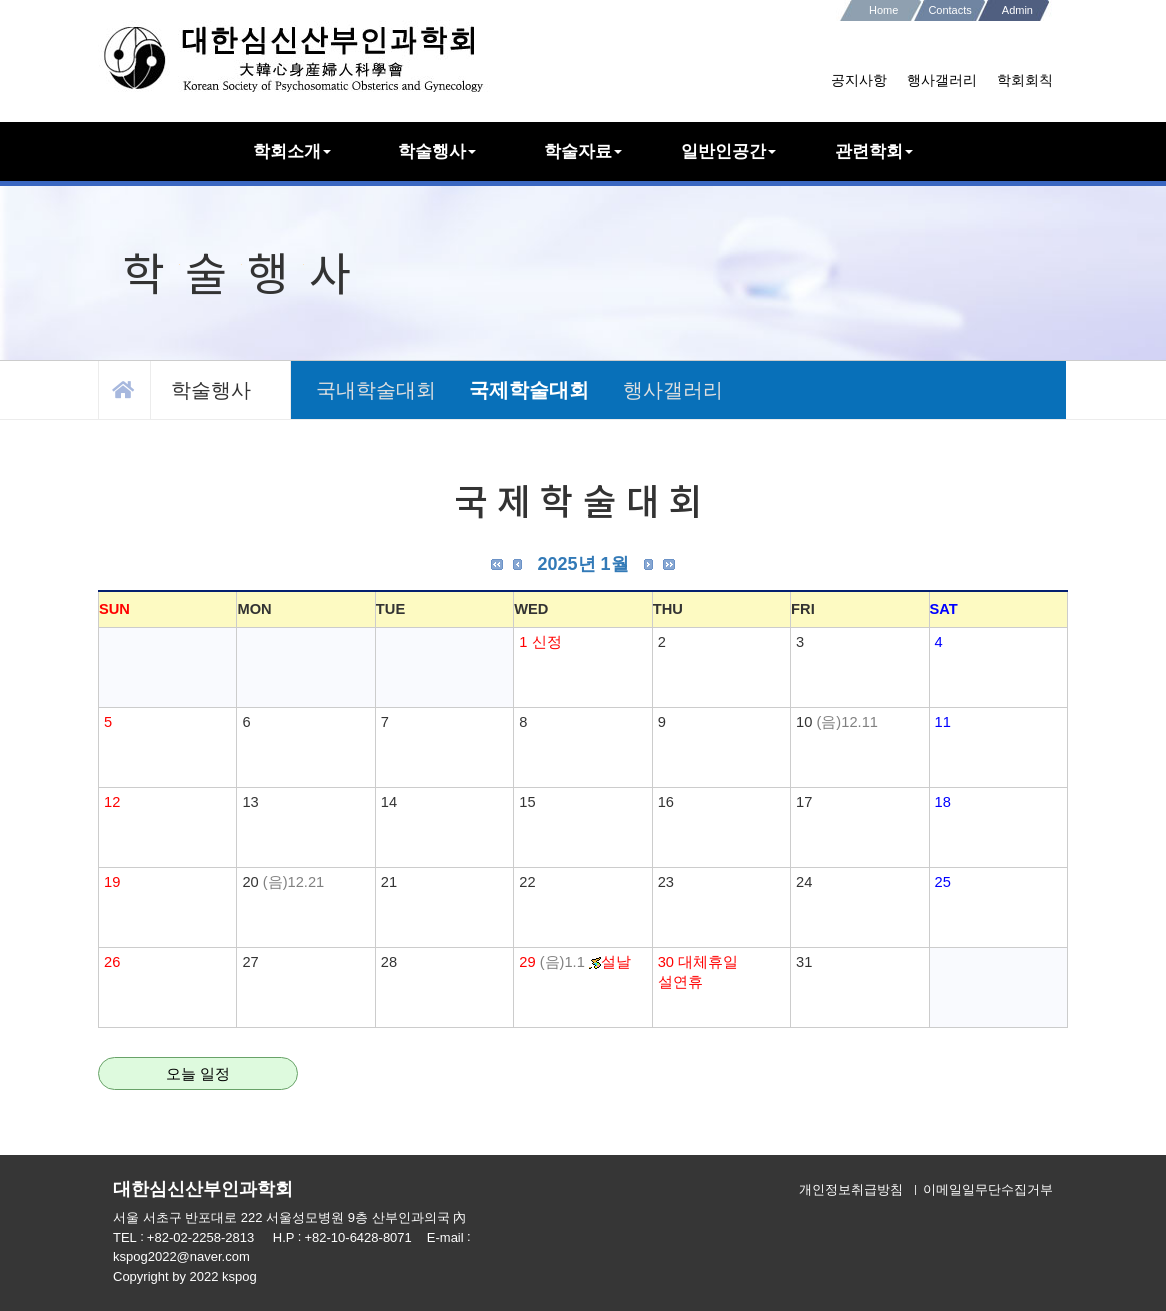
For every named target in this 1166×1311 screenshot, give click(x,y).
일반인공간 (728, 151)
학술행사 (437, 151)
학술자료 (583, 151)
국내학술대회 (376, 390)
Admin (1017, 10)
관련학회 (874, 151)
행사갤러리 (942, 80)
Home (883, 10)
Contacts (949, 10)
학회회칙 (1025, 80)
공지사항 (859, 80)
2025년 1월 (582, 564)
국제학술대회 (529, 390)
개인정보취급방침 (851, 1189)
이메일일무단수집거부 (988, 1189)
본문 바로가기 (0, 0)
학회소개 (292, 151)
